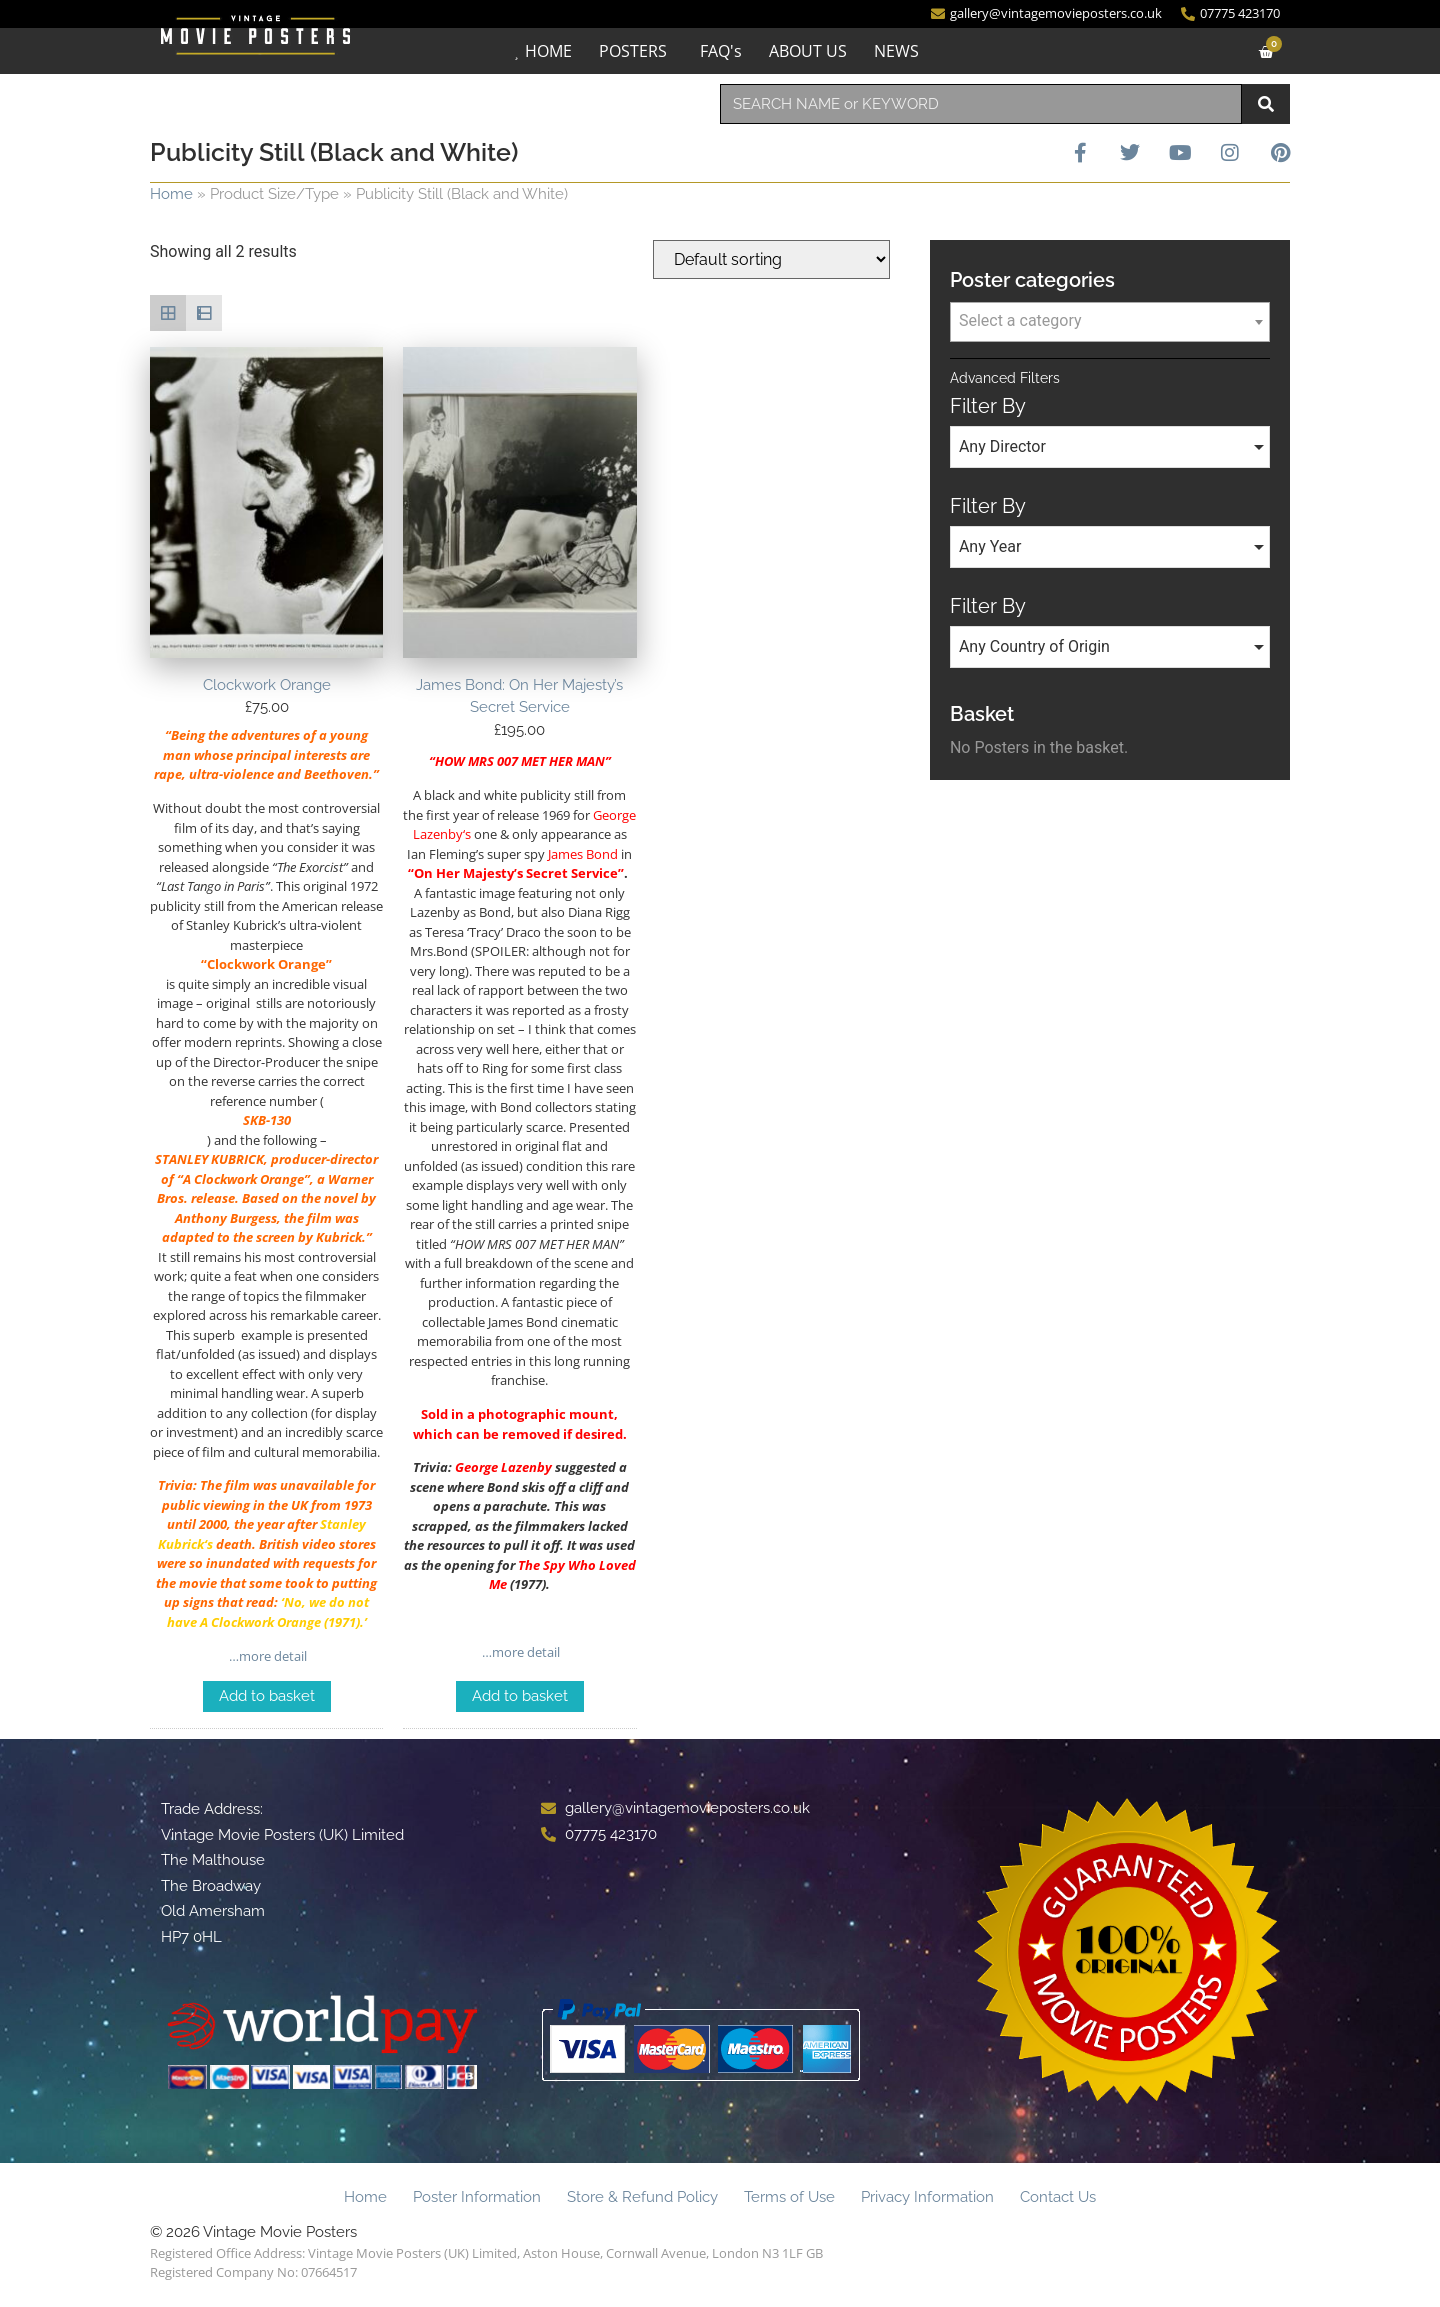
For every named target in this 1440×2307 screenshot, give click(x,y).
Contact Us (1058, 2197)
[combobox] (981, 104)
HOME (548, 51)
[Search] (1266, 104)
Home (171, 194)
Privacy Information (927, 2197)
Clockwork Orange (260, 1622)
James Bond (583, 854)
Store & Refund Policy (642, 2197)
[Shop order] (771, 259)
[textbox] (1110, 321)
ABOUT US (808, 51)
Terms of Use (789, 2197)
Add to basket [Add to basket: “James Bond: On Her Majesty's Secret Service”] (520, 1696)
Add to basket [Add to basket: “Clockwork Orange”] (267, 1696)
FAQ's (721, 51)
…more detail (266, 1656)
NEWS (896, 51)
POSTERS (633, 51)
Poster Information (477, 2197)
